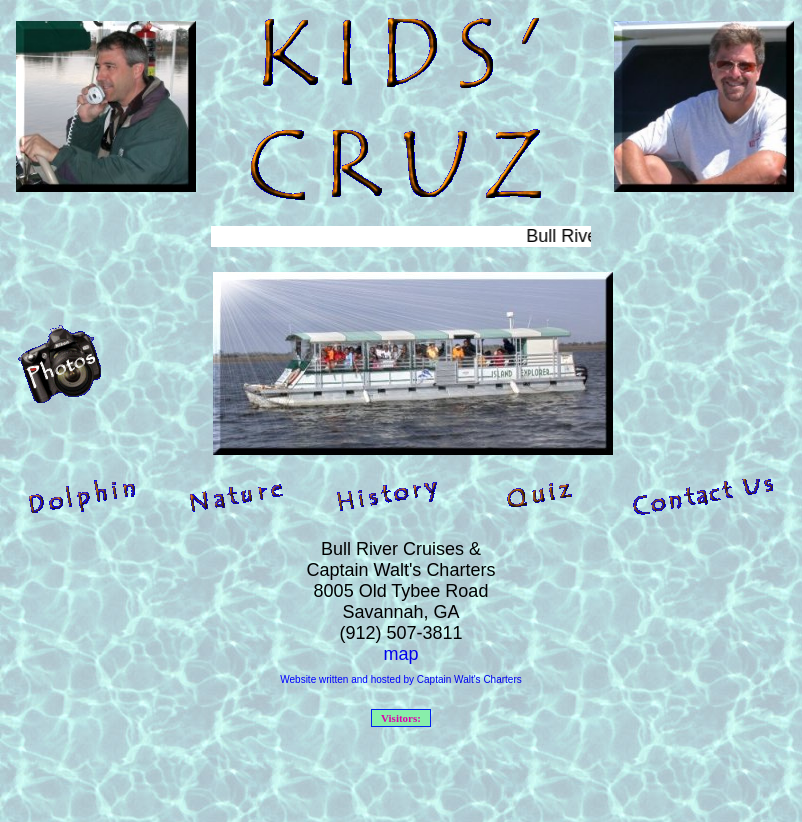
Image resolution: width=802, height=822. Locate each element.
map (400, 654)
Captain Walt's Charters (469, 679)
